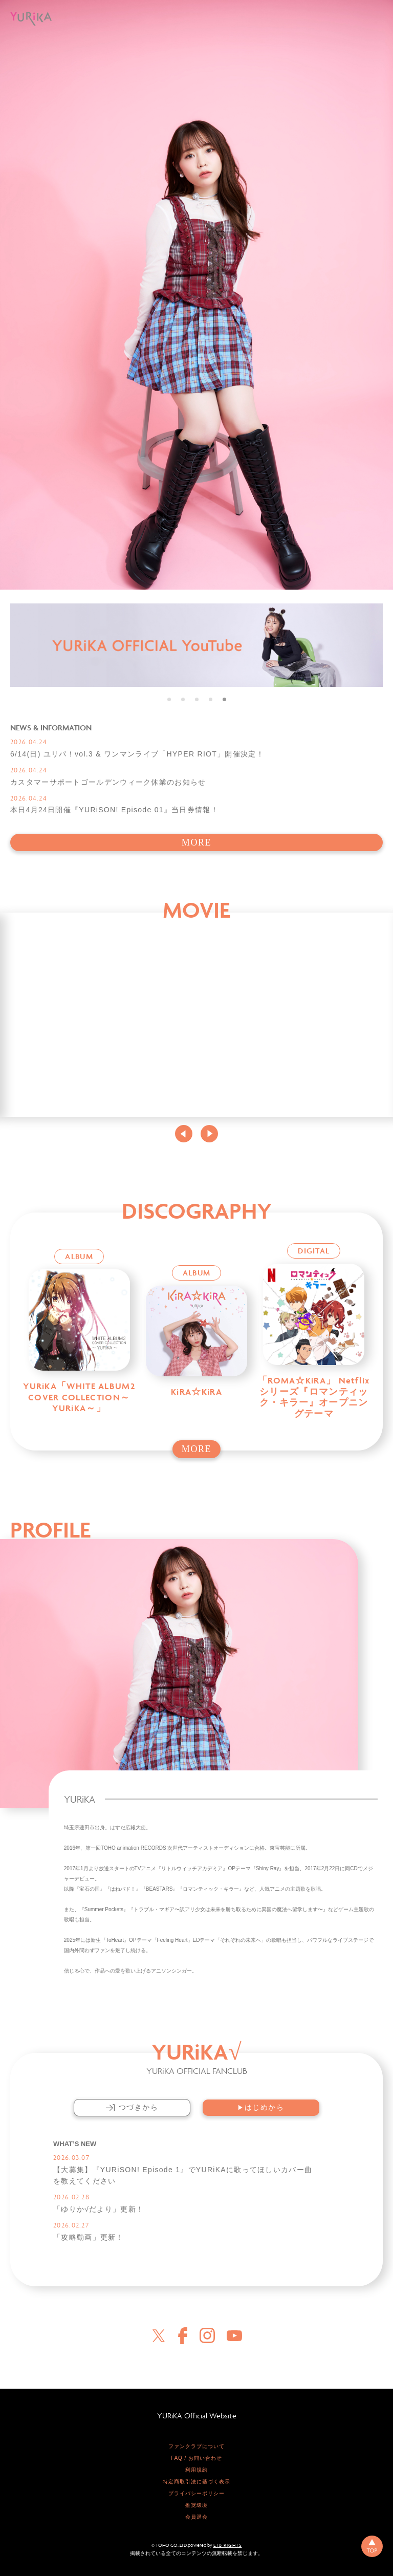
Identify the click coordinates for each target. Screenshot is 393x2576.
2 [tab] (183, 699)
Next (209, 1133)
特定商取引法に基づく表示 (196, 2479)
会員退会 (196, 2515)
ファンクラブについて (196, 2444)
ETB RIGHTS (227, 2543)
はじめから (261, 2107)
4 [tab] (210, 699)
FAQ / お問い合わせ (196, 2456)
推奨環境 (196, 2503)
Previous (183, 1133)
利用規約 (196, 2468)
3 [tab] (197, 699)
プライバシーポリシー (196, 2491)
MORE (196, 842)
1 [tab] (169, 699)
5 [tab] (224, 699)
